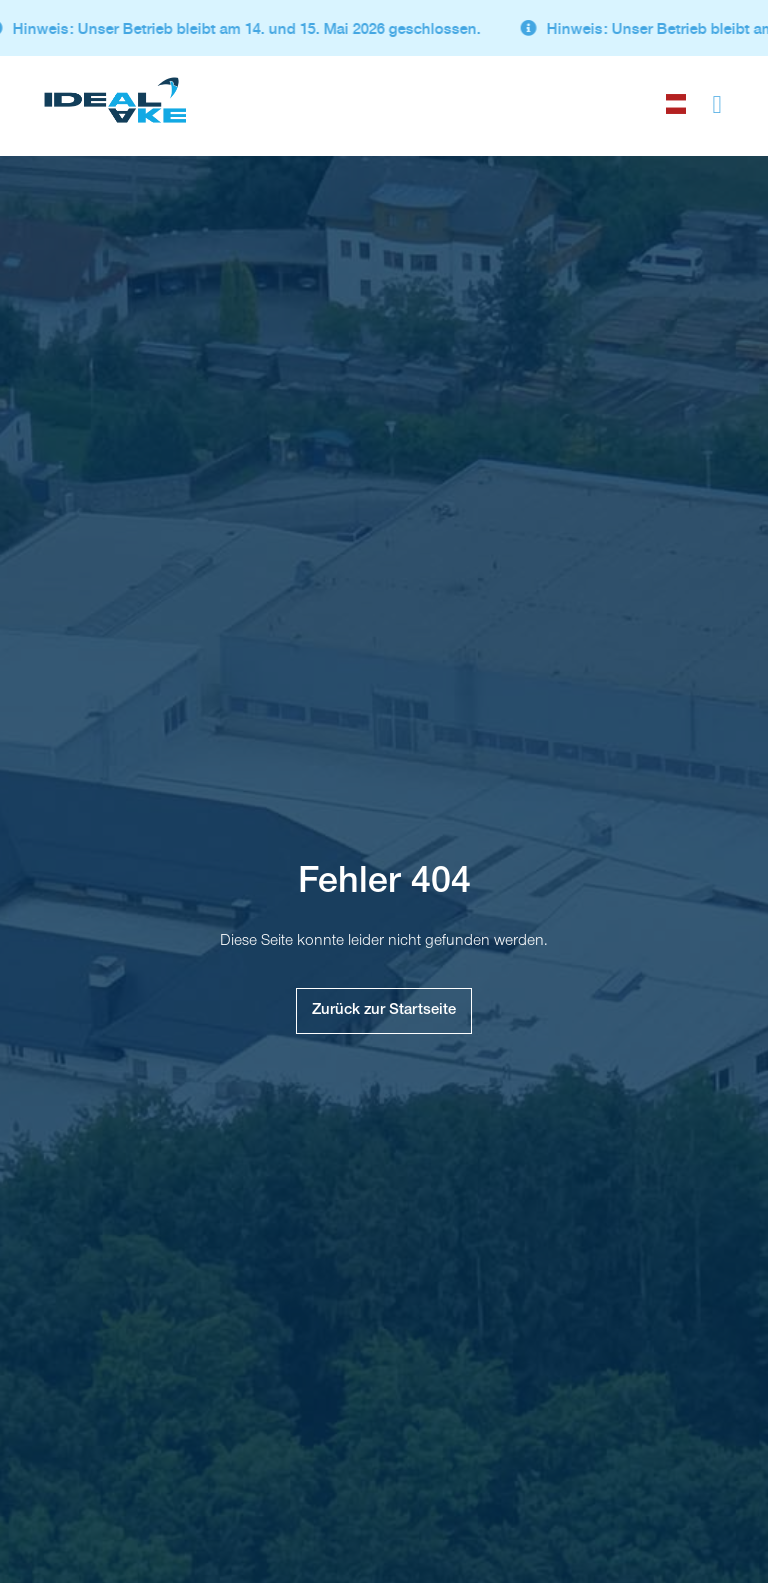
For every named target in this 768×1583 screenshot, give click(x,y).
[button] (717, 101)
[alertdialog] (384, 28)
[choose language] (676, 100)
